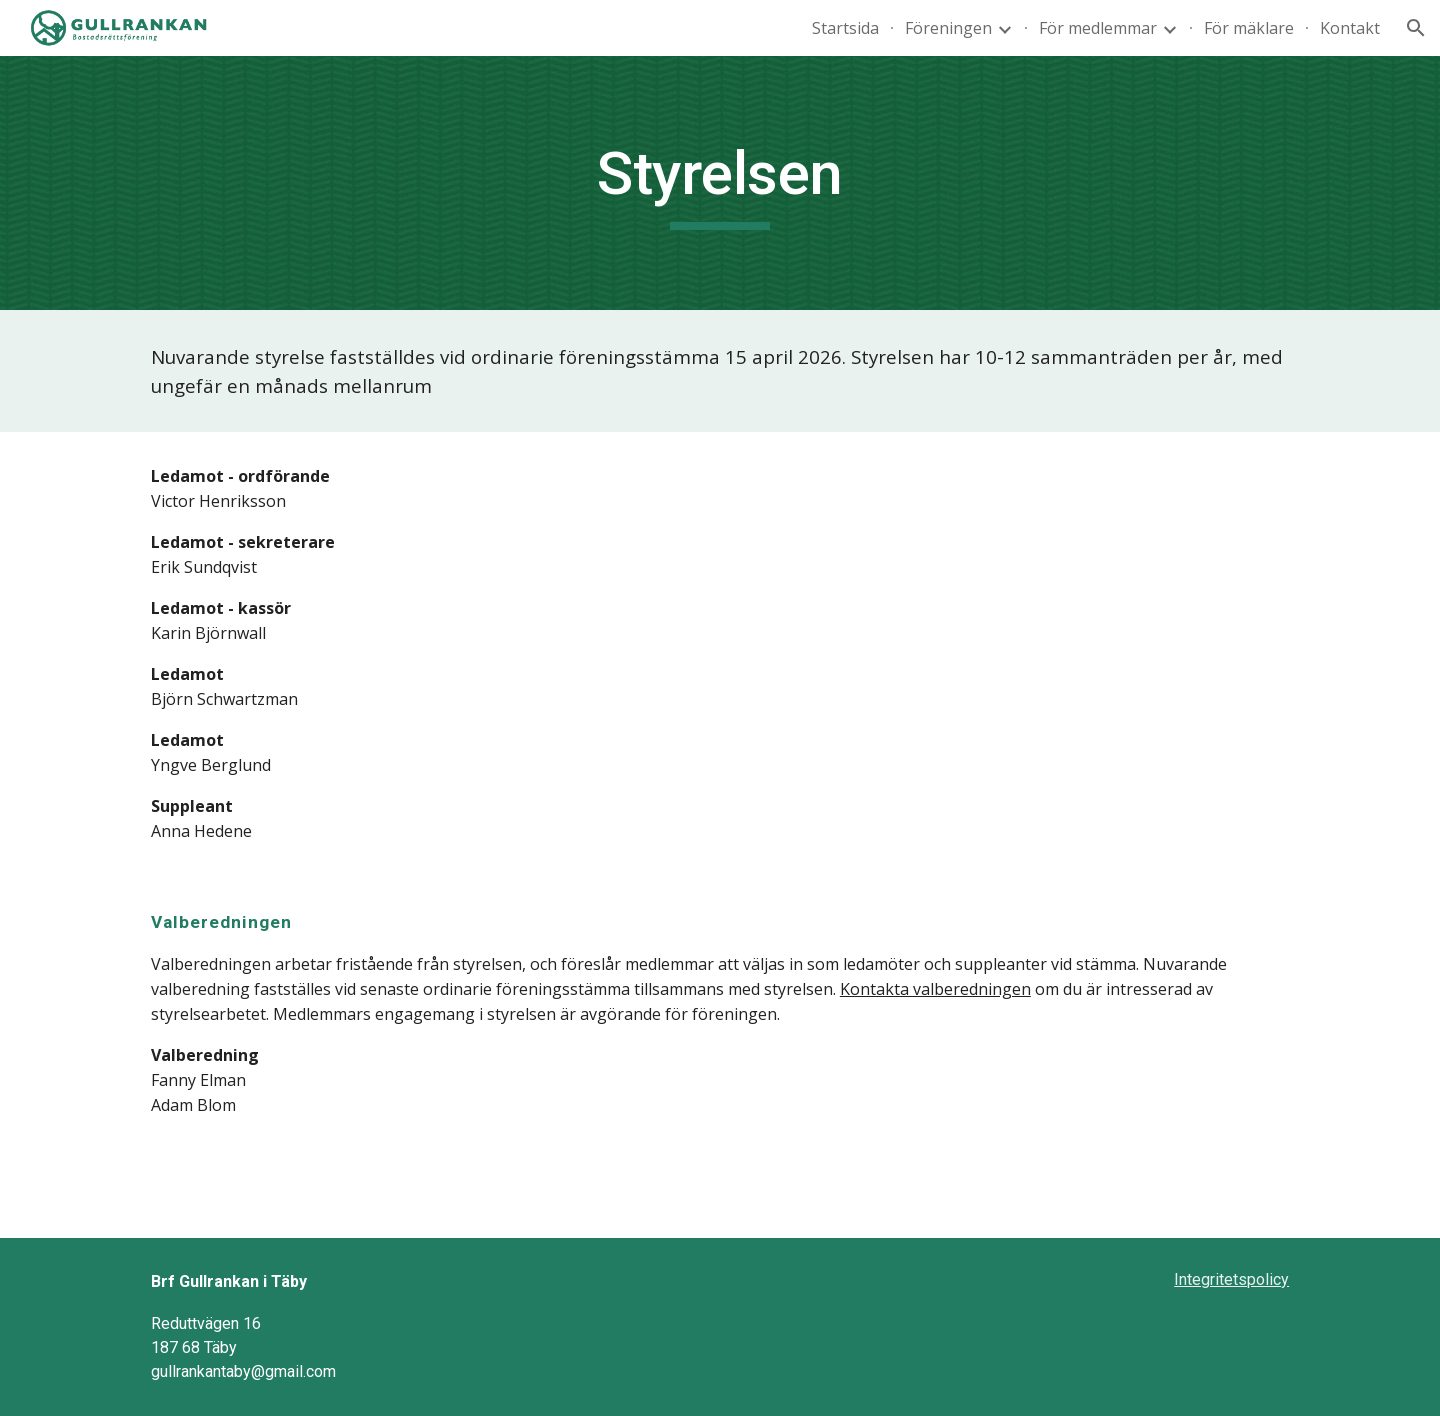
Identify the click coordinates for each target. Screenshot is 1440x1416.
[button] (1416, 28)
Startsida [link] (845, 28)
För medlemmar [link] (1098, 28)
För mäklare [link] (1249, 28)
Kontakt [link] (1350, 28)
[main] (720, 183)
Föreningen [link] (948, 28)
